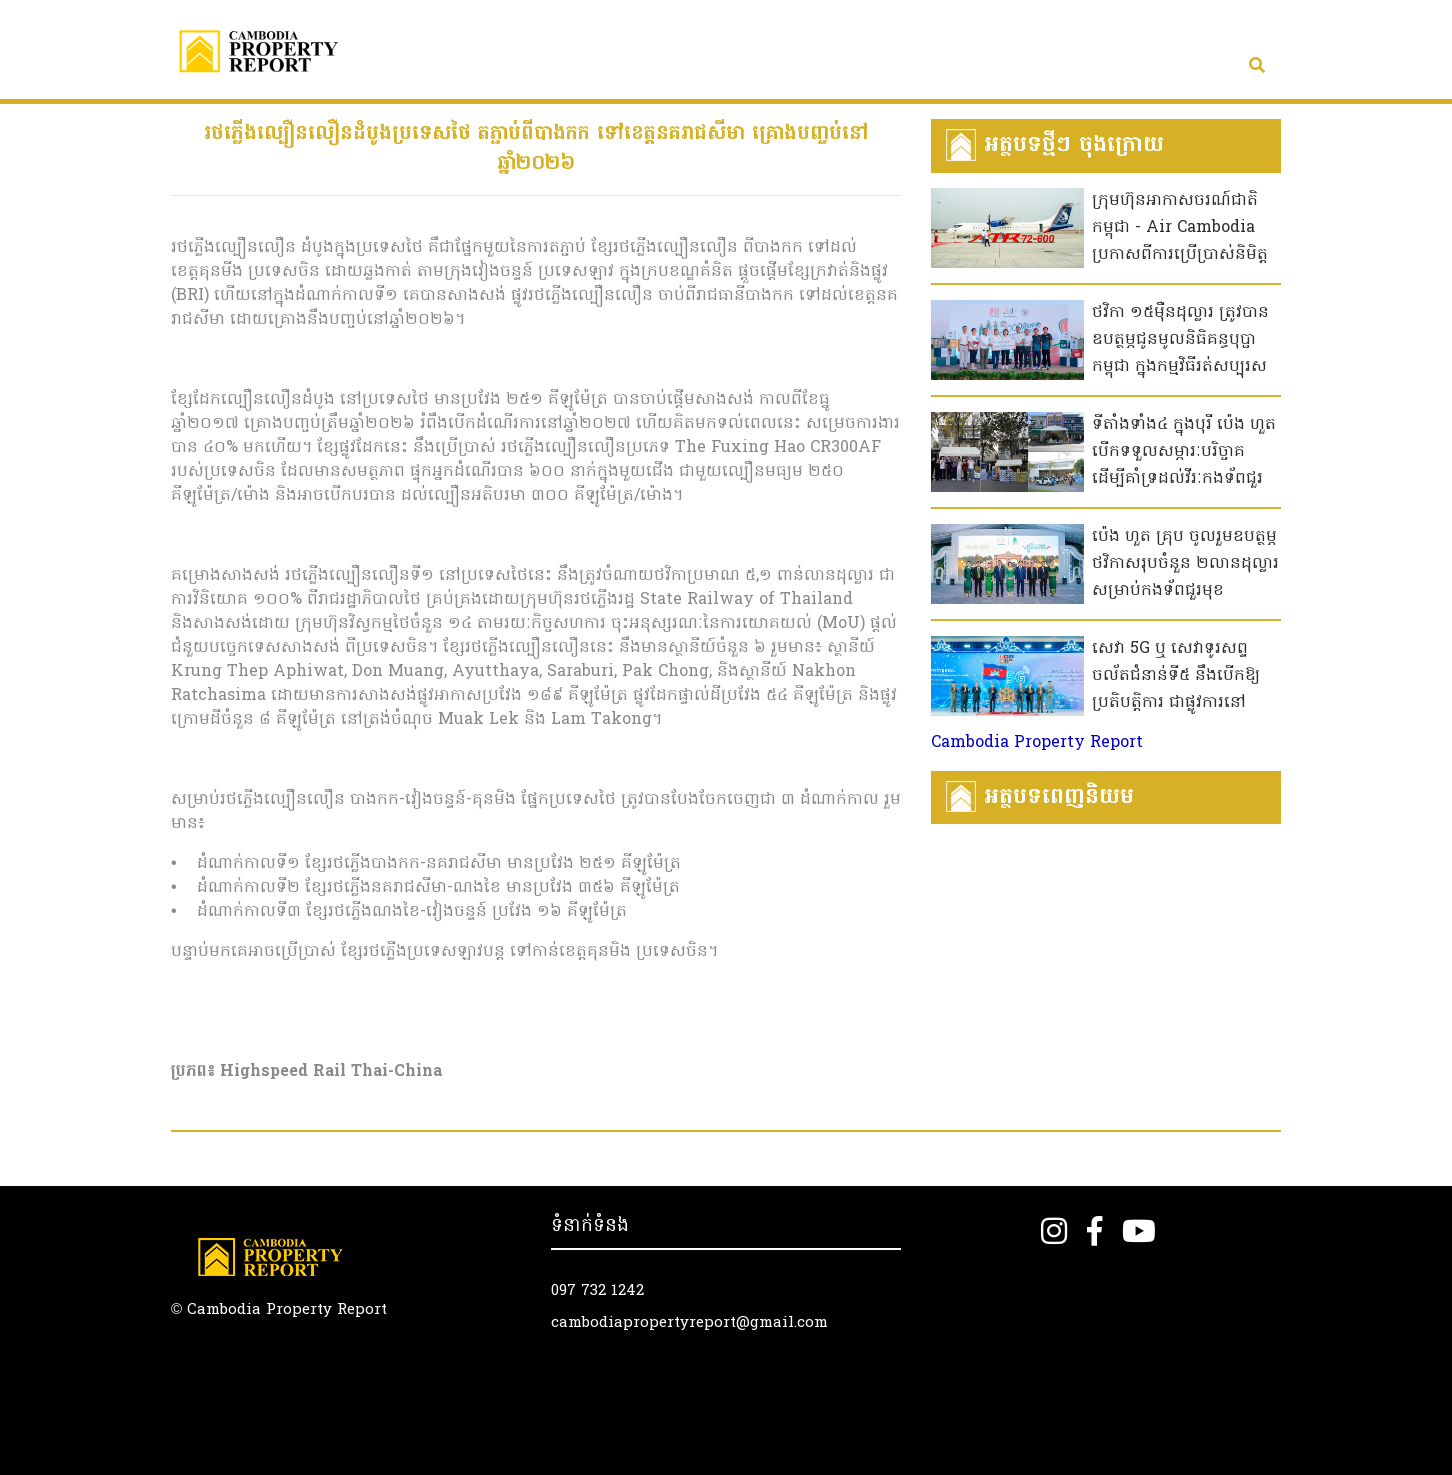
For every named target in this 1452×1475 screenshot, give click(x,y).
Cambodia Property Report (1037, 743)
